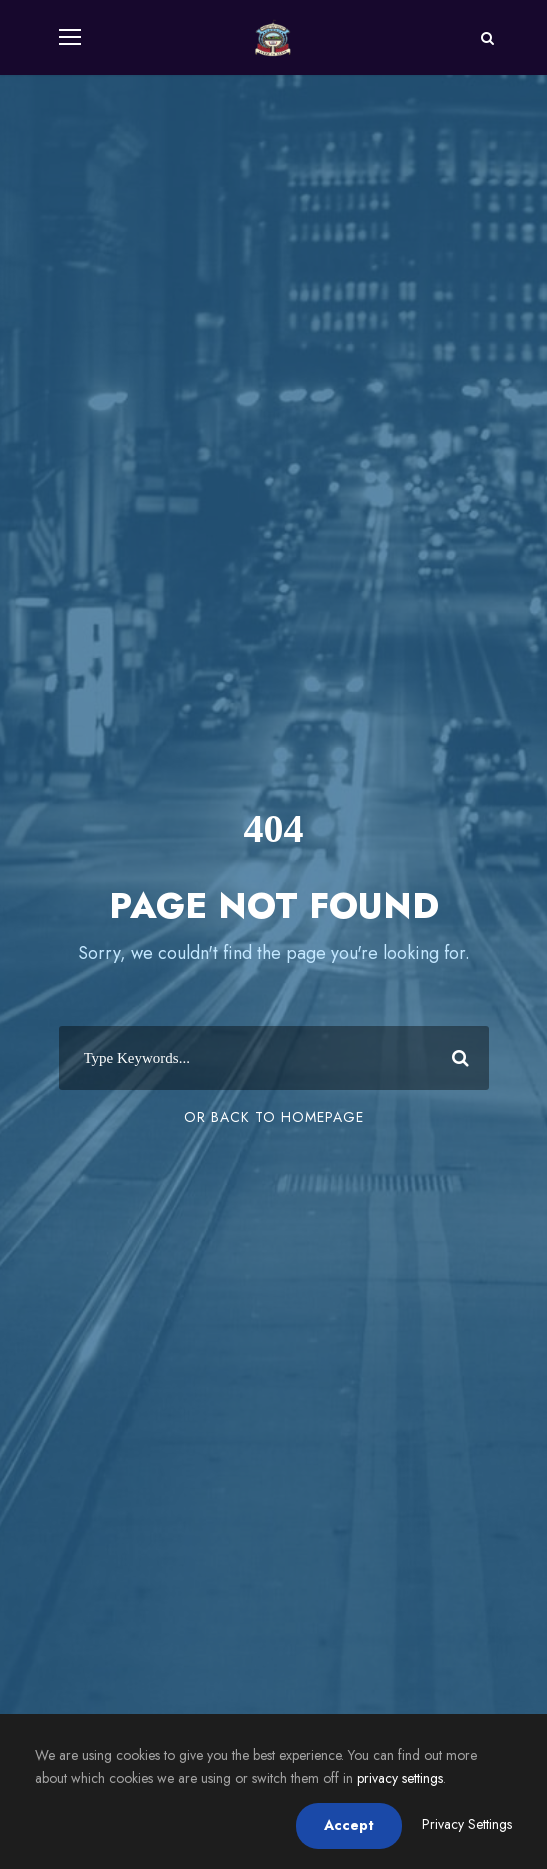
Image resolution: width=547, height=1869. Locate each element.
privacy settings (400, 1778)
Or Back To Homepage (274, 1117)
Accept (349, 1825)
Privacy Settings (467, 1824)
